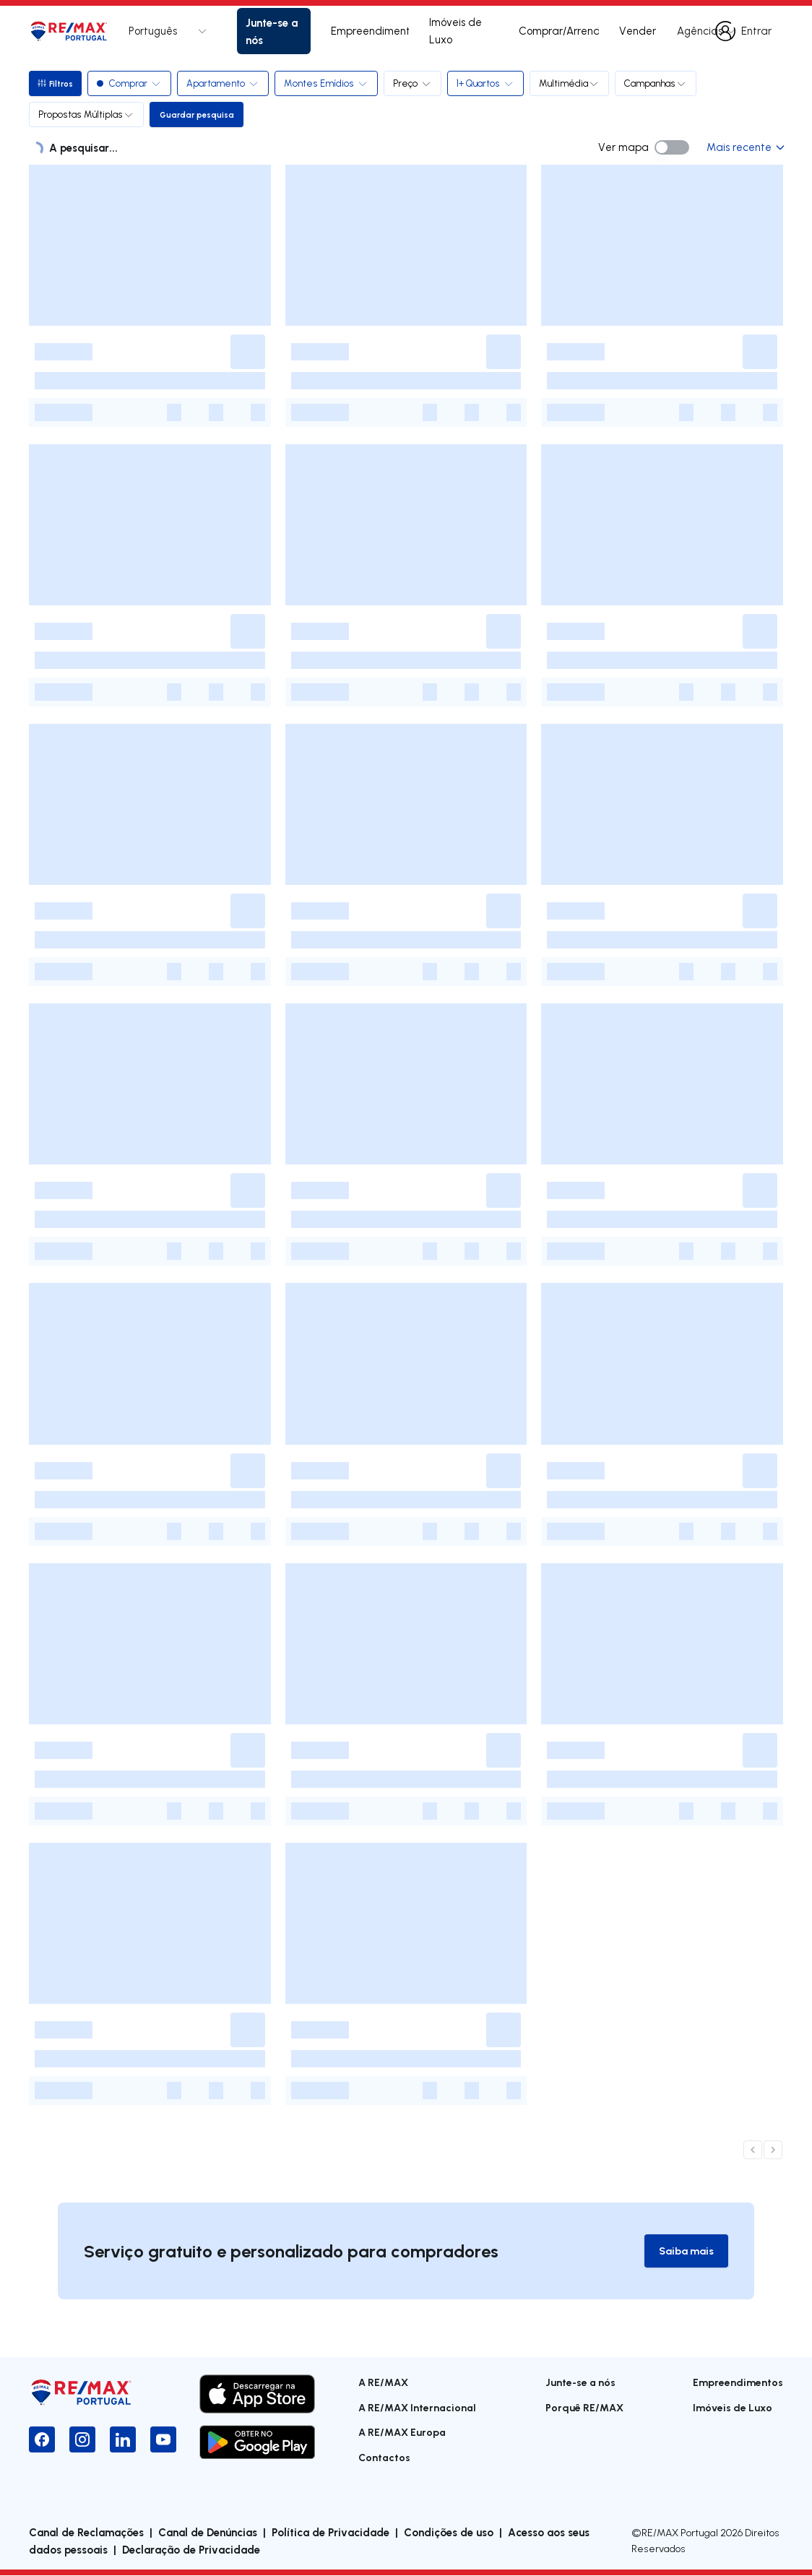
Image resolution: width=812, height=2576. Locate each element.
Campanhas (658, 83)
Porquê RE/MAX (584, 2408)
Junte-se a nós (272, 31)
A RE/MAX (383, 2383)
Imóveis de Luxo (455, 30)
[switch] (672, 147)
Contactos (384, 2458)
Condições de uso (448, 2532)
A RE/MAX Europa (402, 2433)
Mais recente (745, 147)
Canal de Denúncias (207, 2532)
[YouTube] (163, 2441)
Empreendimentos (370, 31)
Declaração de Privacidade (191, 2550)
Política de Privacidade (330, 2532)
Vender (637, 31)
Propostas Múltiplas (86, 114)
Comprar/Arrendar (559, 31)
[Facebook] (42, 2441)
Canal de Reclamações (86, 2532)
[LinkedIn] (123, 2441)
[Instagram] (82, 2441)
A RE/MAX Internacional (417, 2408)
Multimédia (572, 83)
